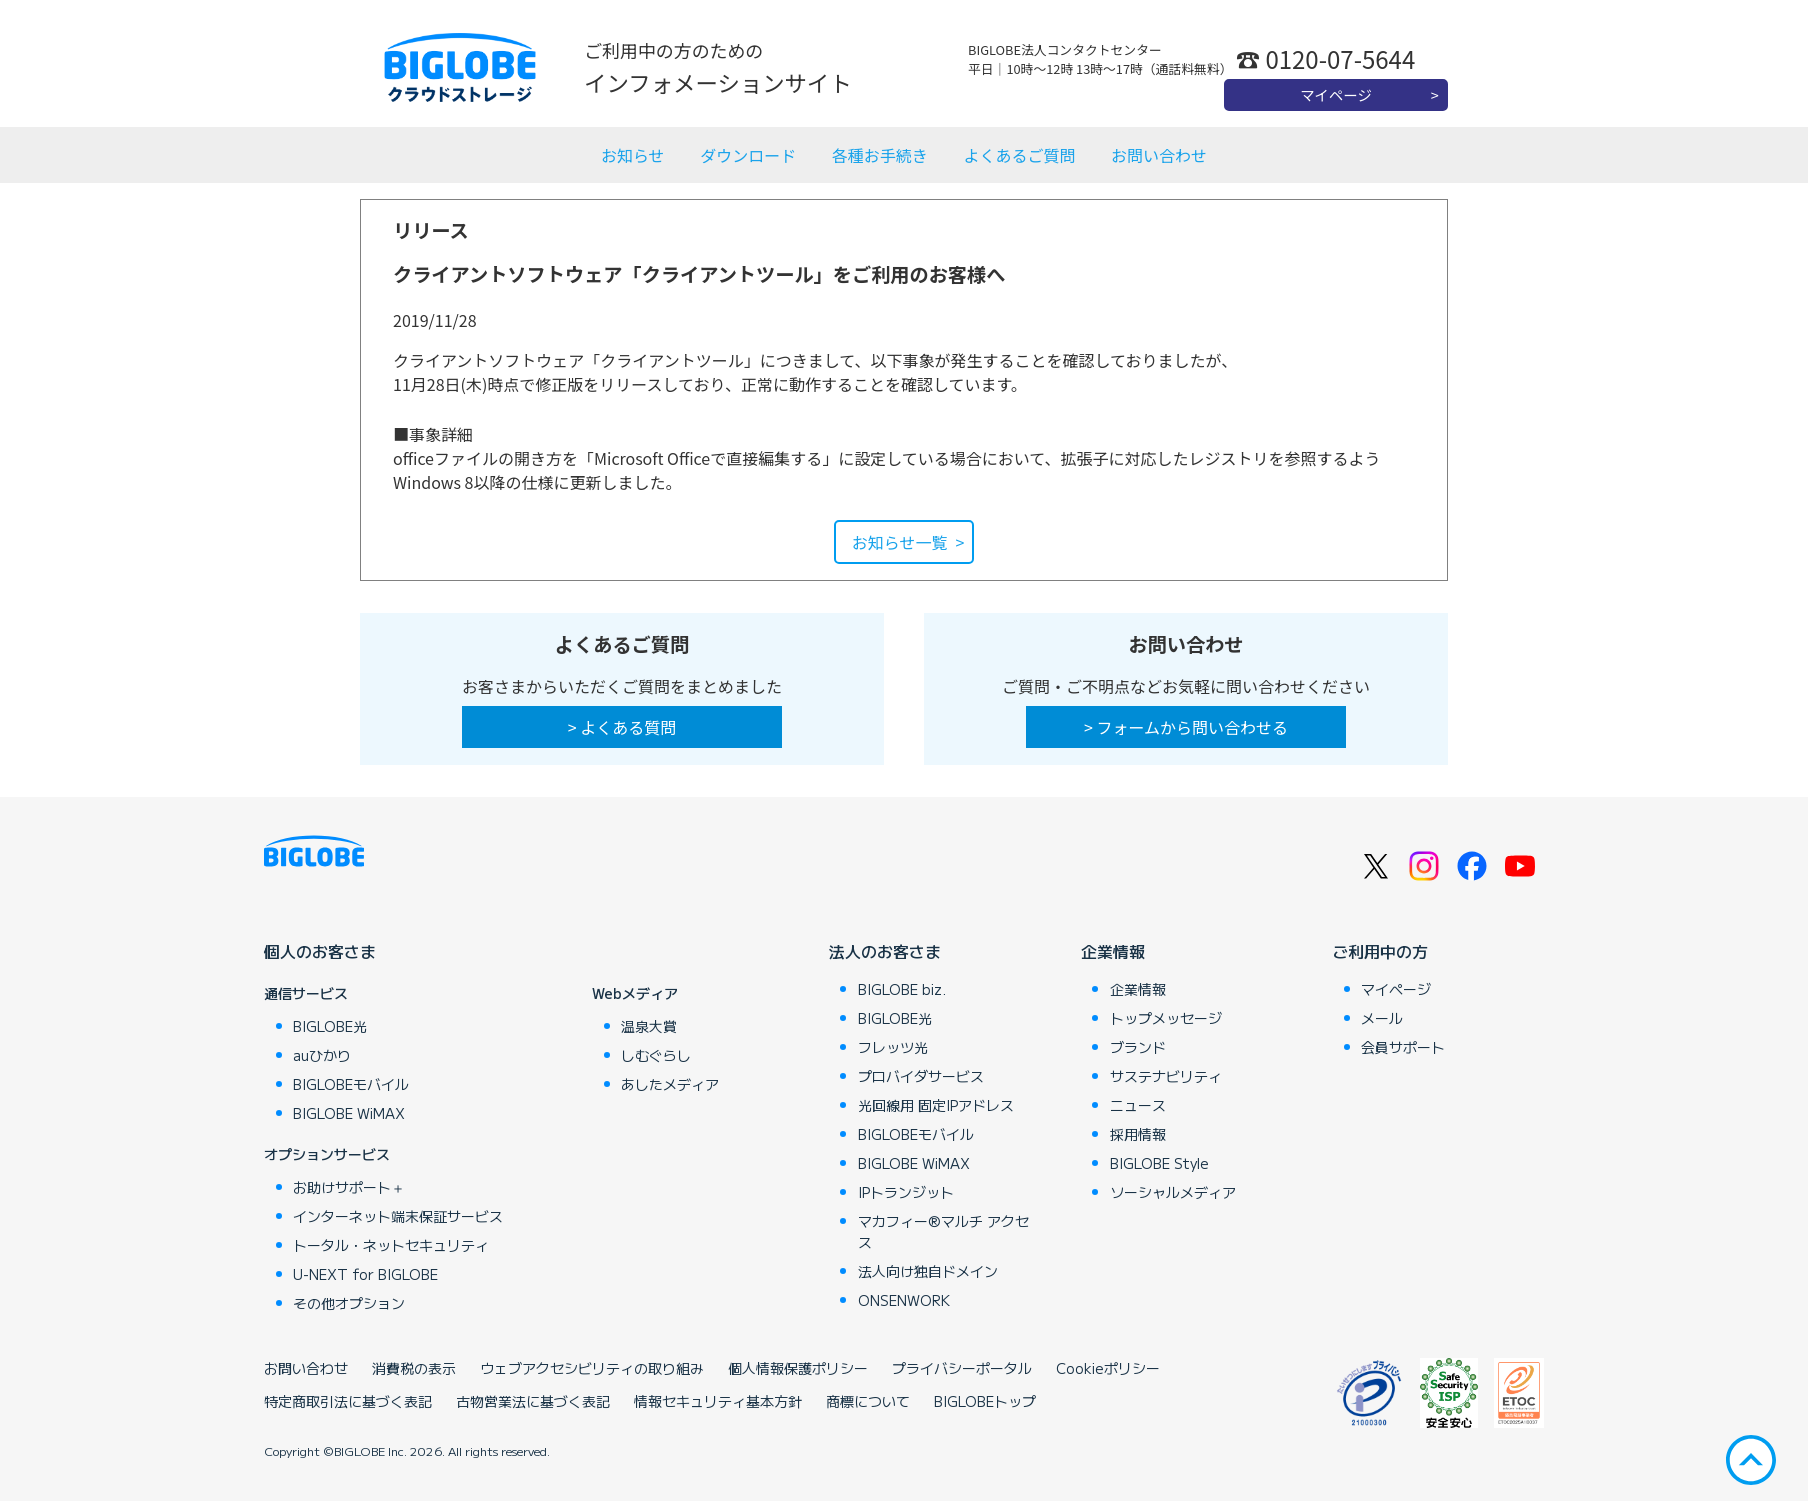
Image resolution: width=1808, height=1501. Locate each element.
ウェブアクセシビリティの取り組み (592, 1368)
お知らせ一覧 (900, 542)
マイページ (1336, 94)
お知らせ (633, 155)
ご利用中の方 (1380, 951)
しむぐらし (656, 1055)
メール (1382, 1018)
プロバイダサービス (921, 1076)
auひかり (322, 1055)
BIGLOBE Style (1159, 1163)
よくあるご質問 (1019, 155)
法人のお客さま (885, 951)
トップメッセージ (1166, 1018)
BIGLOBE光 (330, 1026)
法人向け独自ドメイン (928, 1271)
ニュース (1138, 1105)
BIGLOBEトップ (985, 1401)
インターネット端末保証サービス (398, 1216)
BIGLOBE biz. (902, 989)
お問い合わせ (1159, 155)
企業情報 (1113, 951)
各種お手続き (880, 155)
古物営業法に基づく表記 (533, 1401)
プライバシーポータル (962, 1368)
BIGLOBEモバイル (351, 1084)
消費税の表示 (414, 1368)
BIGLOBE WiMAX (349, 1113)
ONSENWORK (904, 1300)
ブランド (1138, 1047)
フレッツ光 (893, 1047)
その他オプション (349, 1303)
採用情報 (1138, 1134)
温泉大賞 (649, 1026)
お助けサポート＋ (349, 1187)
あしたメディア (670, 1084)
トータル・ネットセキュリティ (391, 1245)
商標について (868, 1401)
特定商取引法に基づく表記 (348, 1401)
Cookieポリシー (1108, 1368)
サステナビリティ (1166, 1076)
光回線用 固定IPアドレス (936, 1105)
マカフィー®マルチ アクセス (943, 1231)
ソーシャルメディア (1173, 1192)
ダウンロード (748, 155)
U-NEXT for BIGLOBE (365, 1274)
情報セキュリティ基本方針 (718, 1401)
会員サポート (1403, 1047)
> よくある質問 (622, 727)
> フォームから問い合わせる (1186, 727)
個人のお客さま (320, 951)
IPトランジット (906, 1192)
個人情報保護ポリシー (798, 1368)
